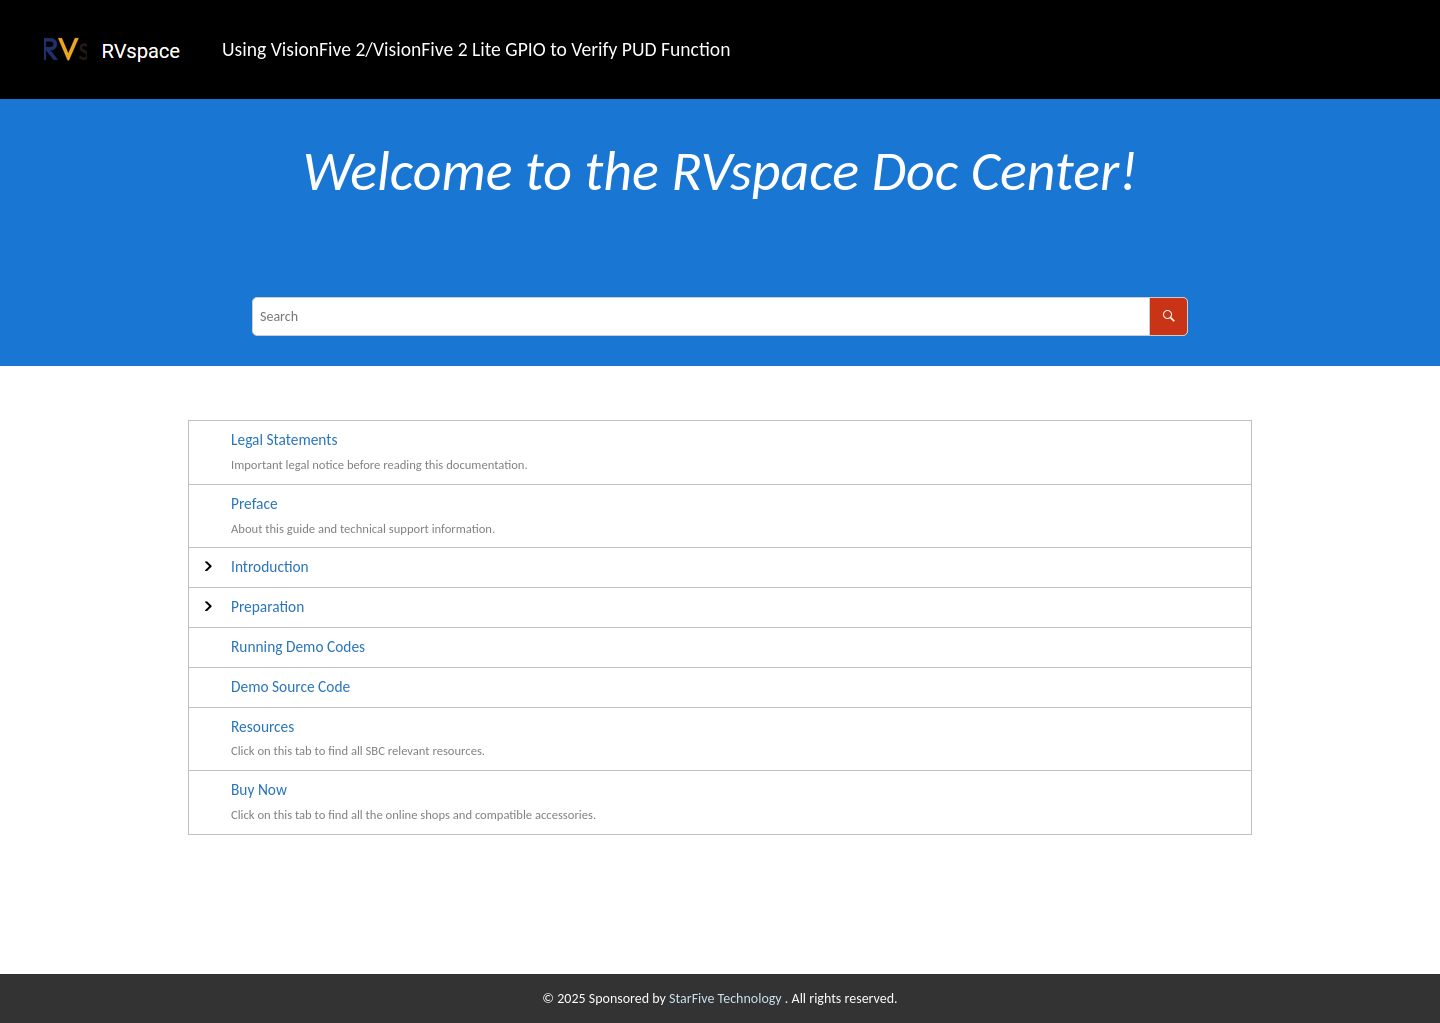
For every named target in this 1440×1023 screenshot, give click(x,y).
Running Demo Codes (298, 646)
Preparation (267, 606)
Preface (254, 503)
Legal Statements (284, 439)
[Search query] (720, 316)
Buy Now (259, 789)
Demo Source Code (290, 686)
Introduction (270, 566)
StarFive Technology (727, 998)
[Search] (1168, 316)
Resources (262, 726)
